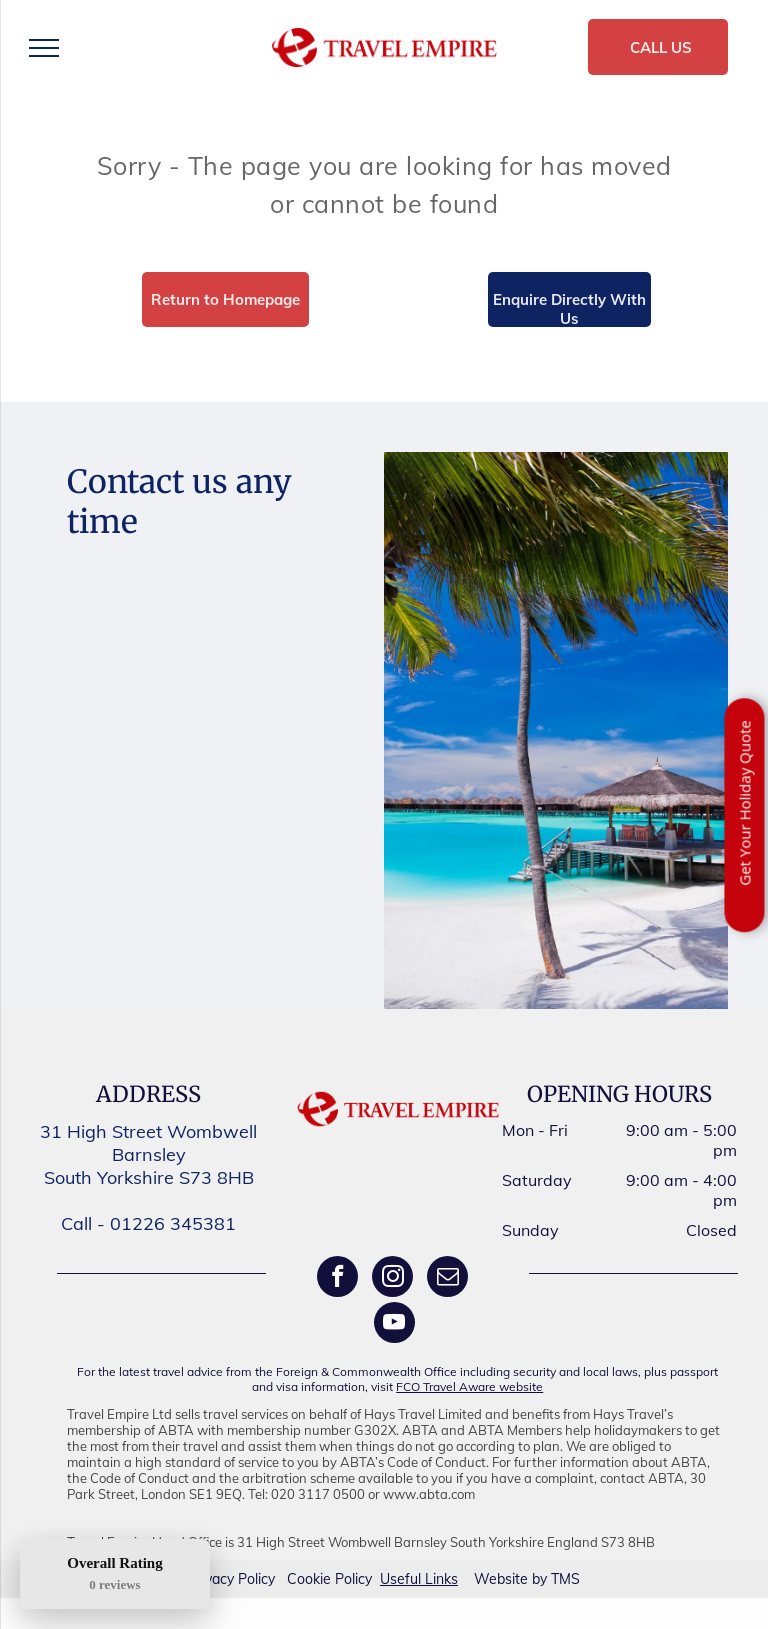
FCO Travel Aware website (469, 1386)
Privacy (211, 1579)
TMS (565, 1579)
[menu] (44, 48)
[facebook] (337, 1279)
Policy (256, 1579)
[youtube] (394, 1325)
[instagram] (392, 1279)
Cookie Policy (329, 1579)
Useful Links (419, 1579)
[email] (447, 1279)
